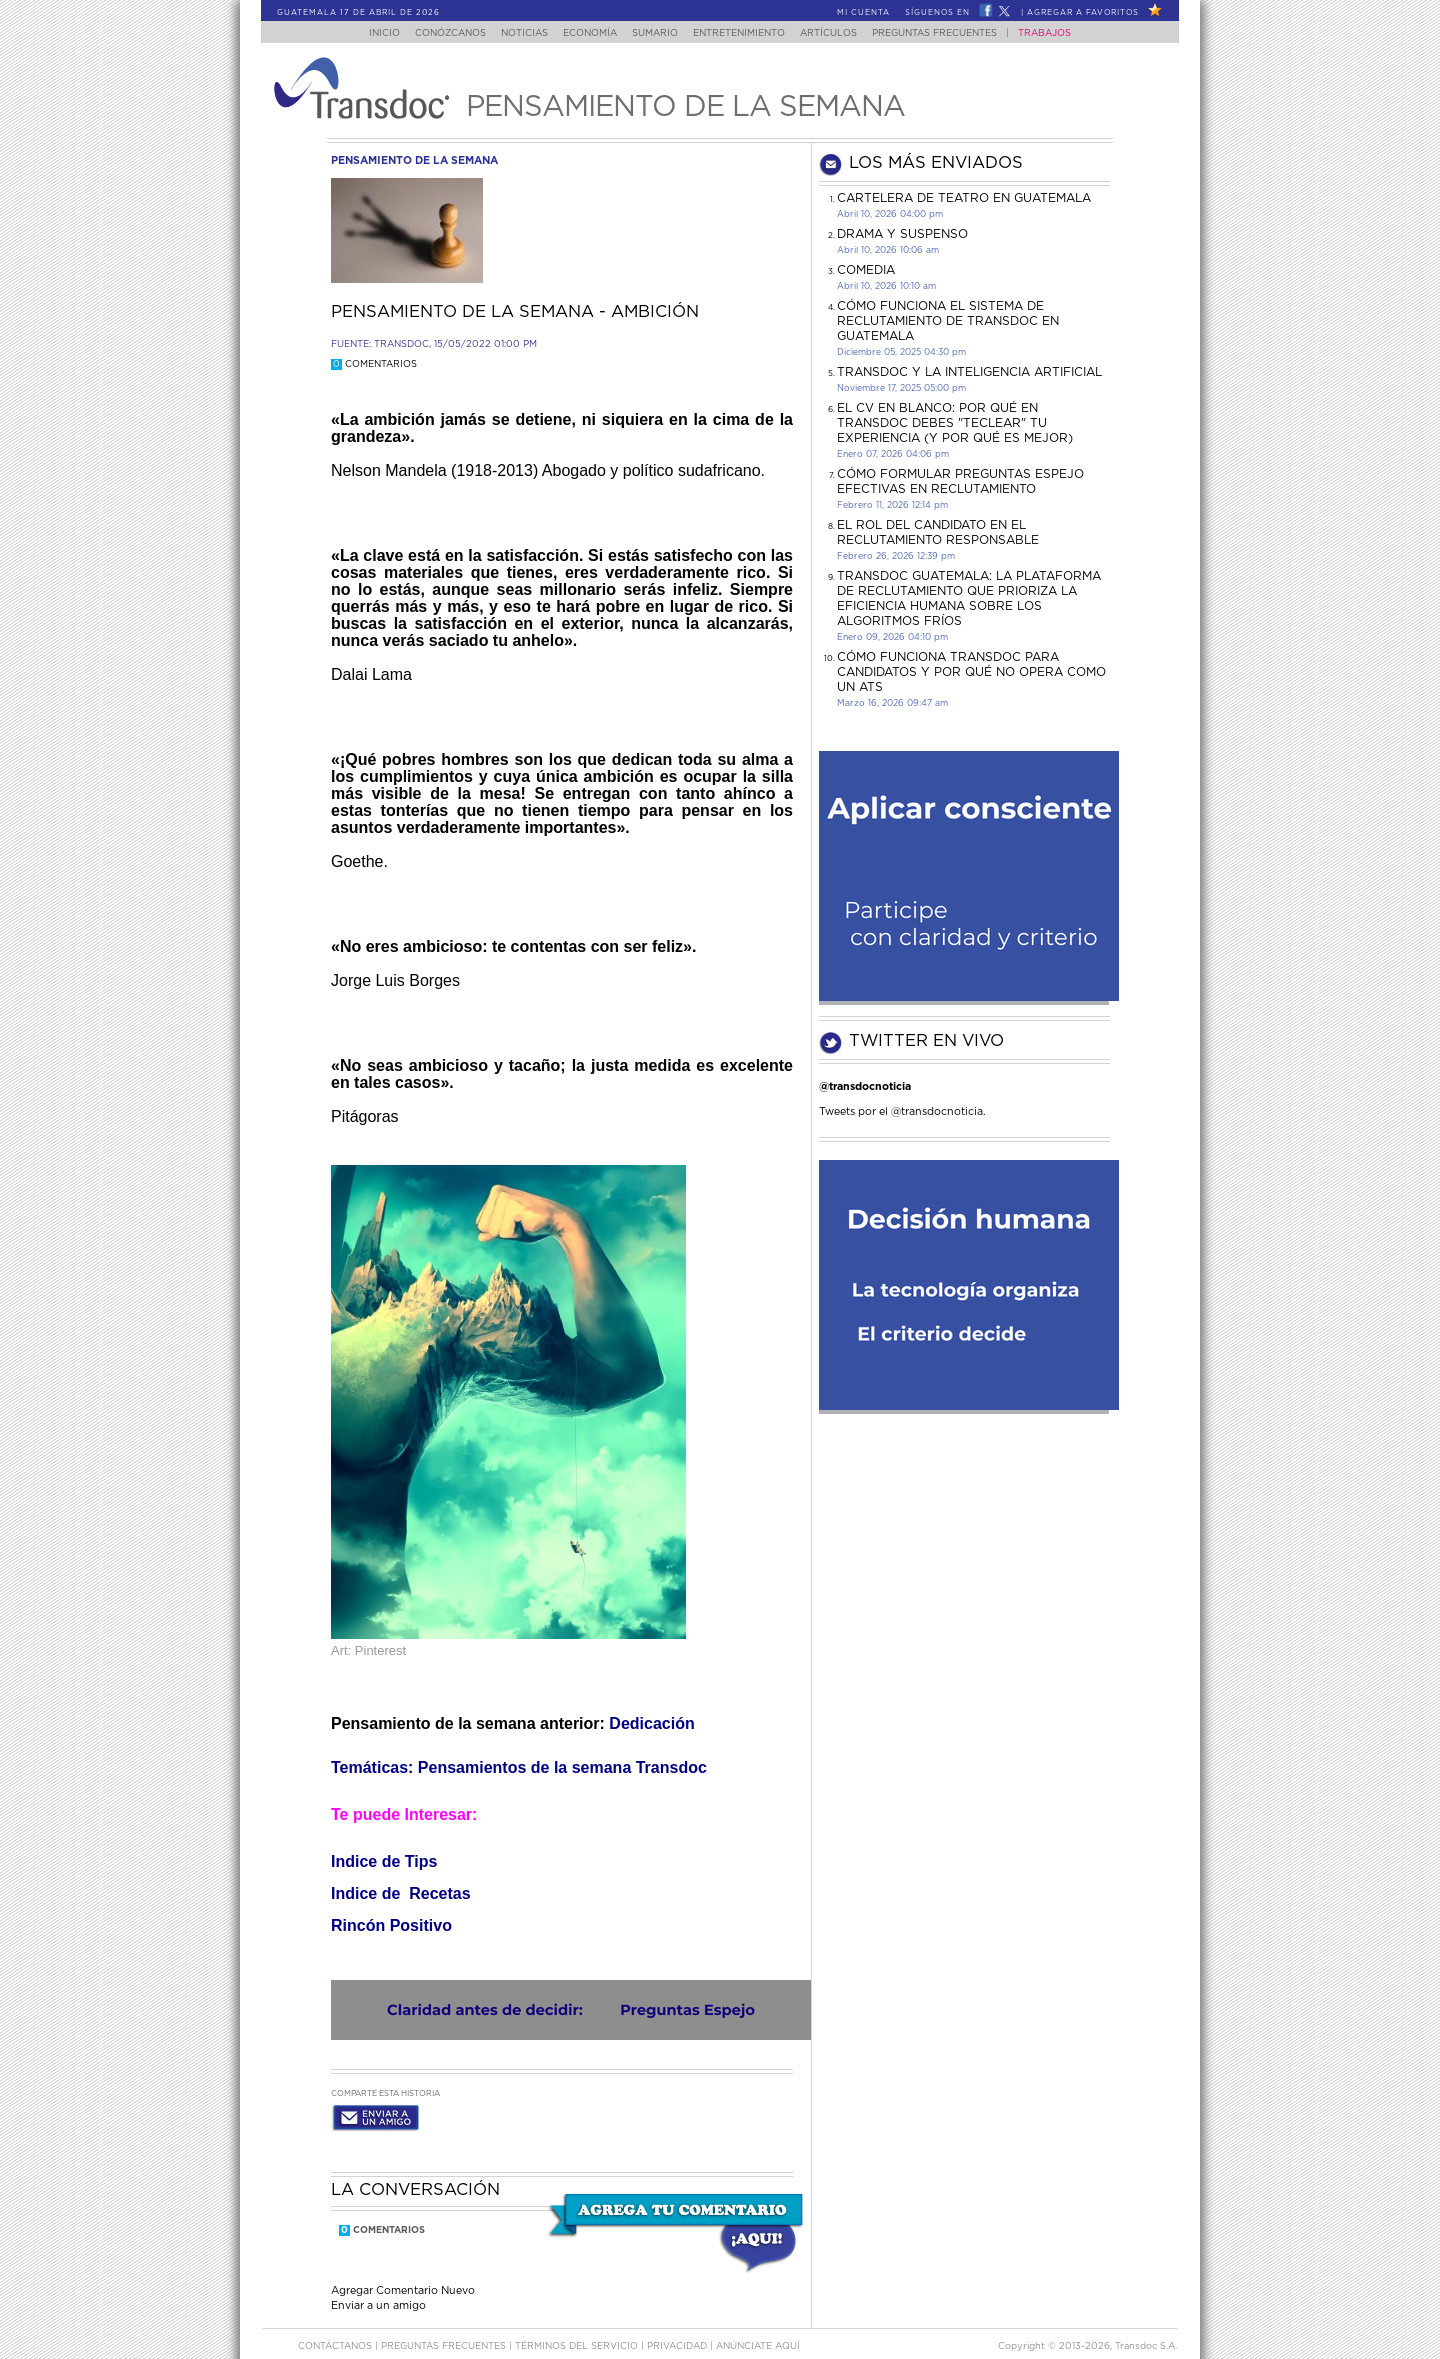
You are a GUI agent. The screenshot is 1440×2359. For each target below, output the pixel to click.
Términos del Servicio (578, 2327)
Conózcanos (434, 33)
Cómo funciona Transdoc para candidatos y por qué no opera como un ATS (971, 672)
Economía (586, 33)
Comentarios (374, 364)
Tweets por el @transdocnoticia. (902, 1111)
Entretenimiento (747, 33)
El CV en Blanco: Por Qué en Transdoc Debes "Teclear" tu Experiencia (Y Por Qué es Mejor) (955, 423)
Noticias (514, 33)
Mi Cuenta (863, 13)
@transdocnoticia (865, 1086)
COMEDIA (866, 270)
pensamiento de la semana (414, 160)
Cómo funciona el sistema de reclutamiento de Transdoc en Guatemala (948, 321)
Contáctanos (336, 2327)
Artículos (842, 33)
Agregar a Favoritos (1083, 13)
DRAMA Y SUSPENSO (902, 234)
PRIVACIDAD (678, 2327)
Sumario (657, 33)
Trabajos (1064, 33)
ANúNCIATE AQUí (758, 2327)
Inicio (365, 33)
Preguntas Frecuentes (954, 33)
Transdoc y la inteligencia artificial (969, 372)
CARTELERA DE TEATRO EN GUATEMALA (964, 198)
